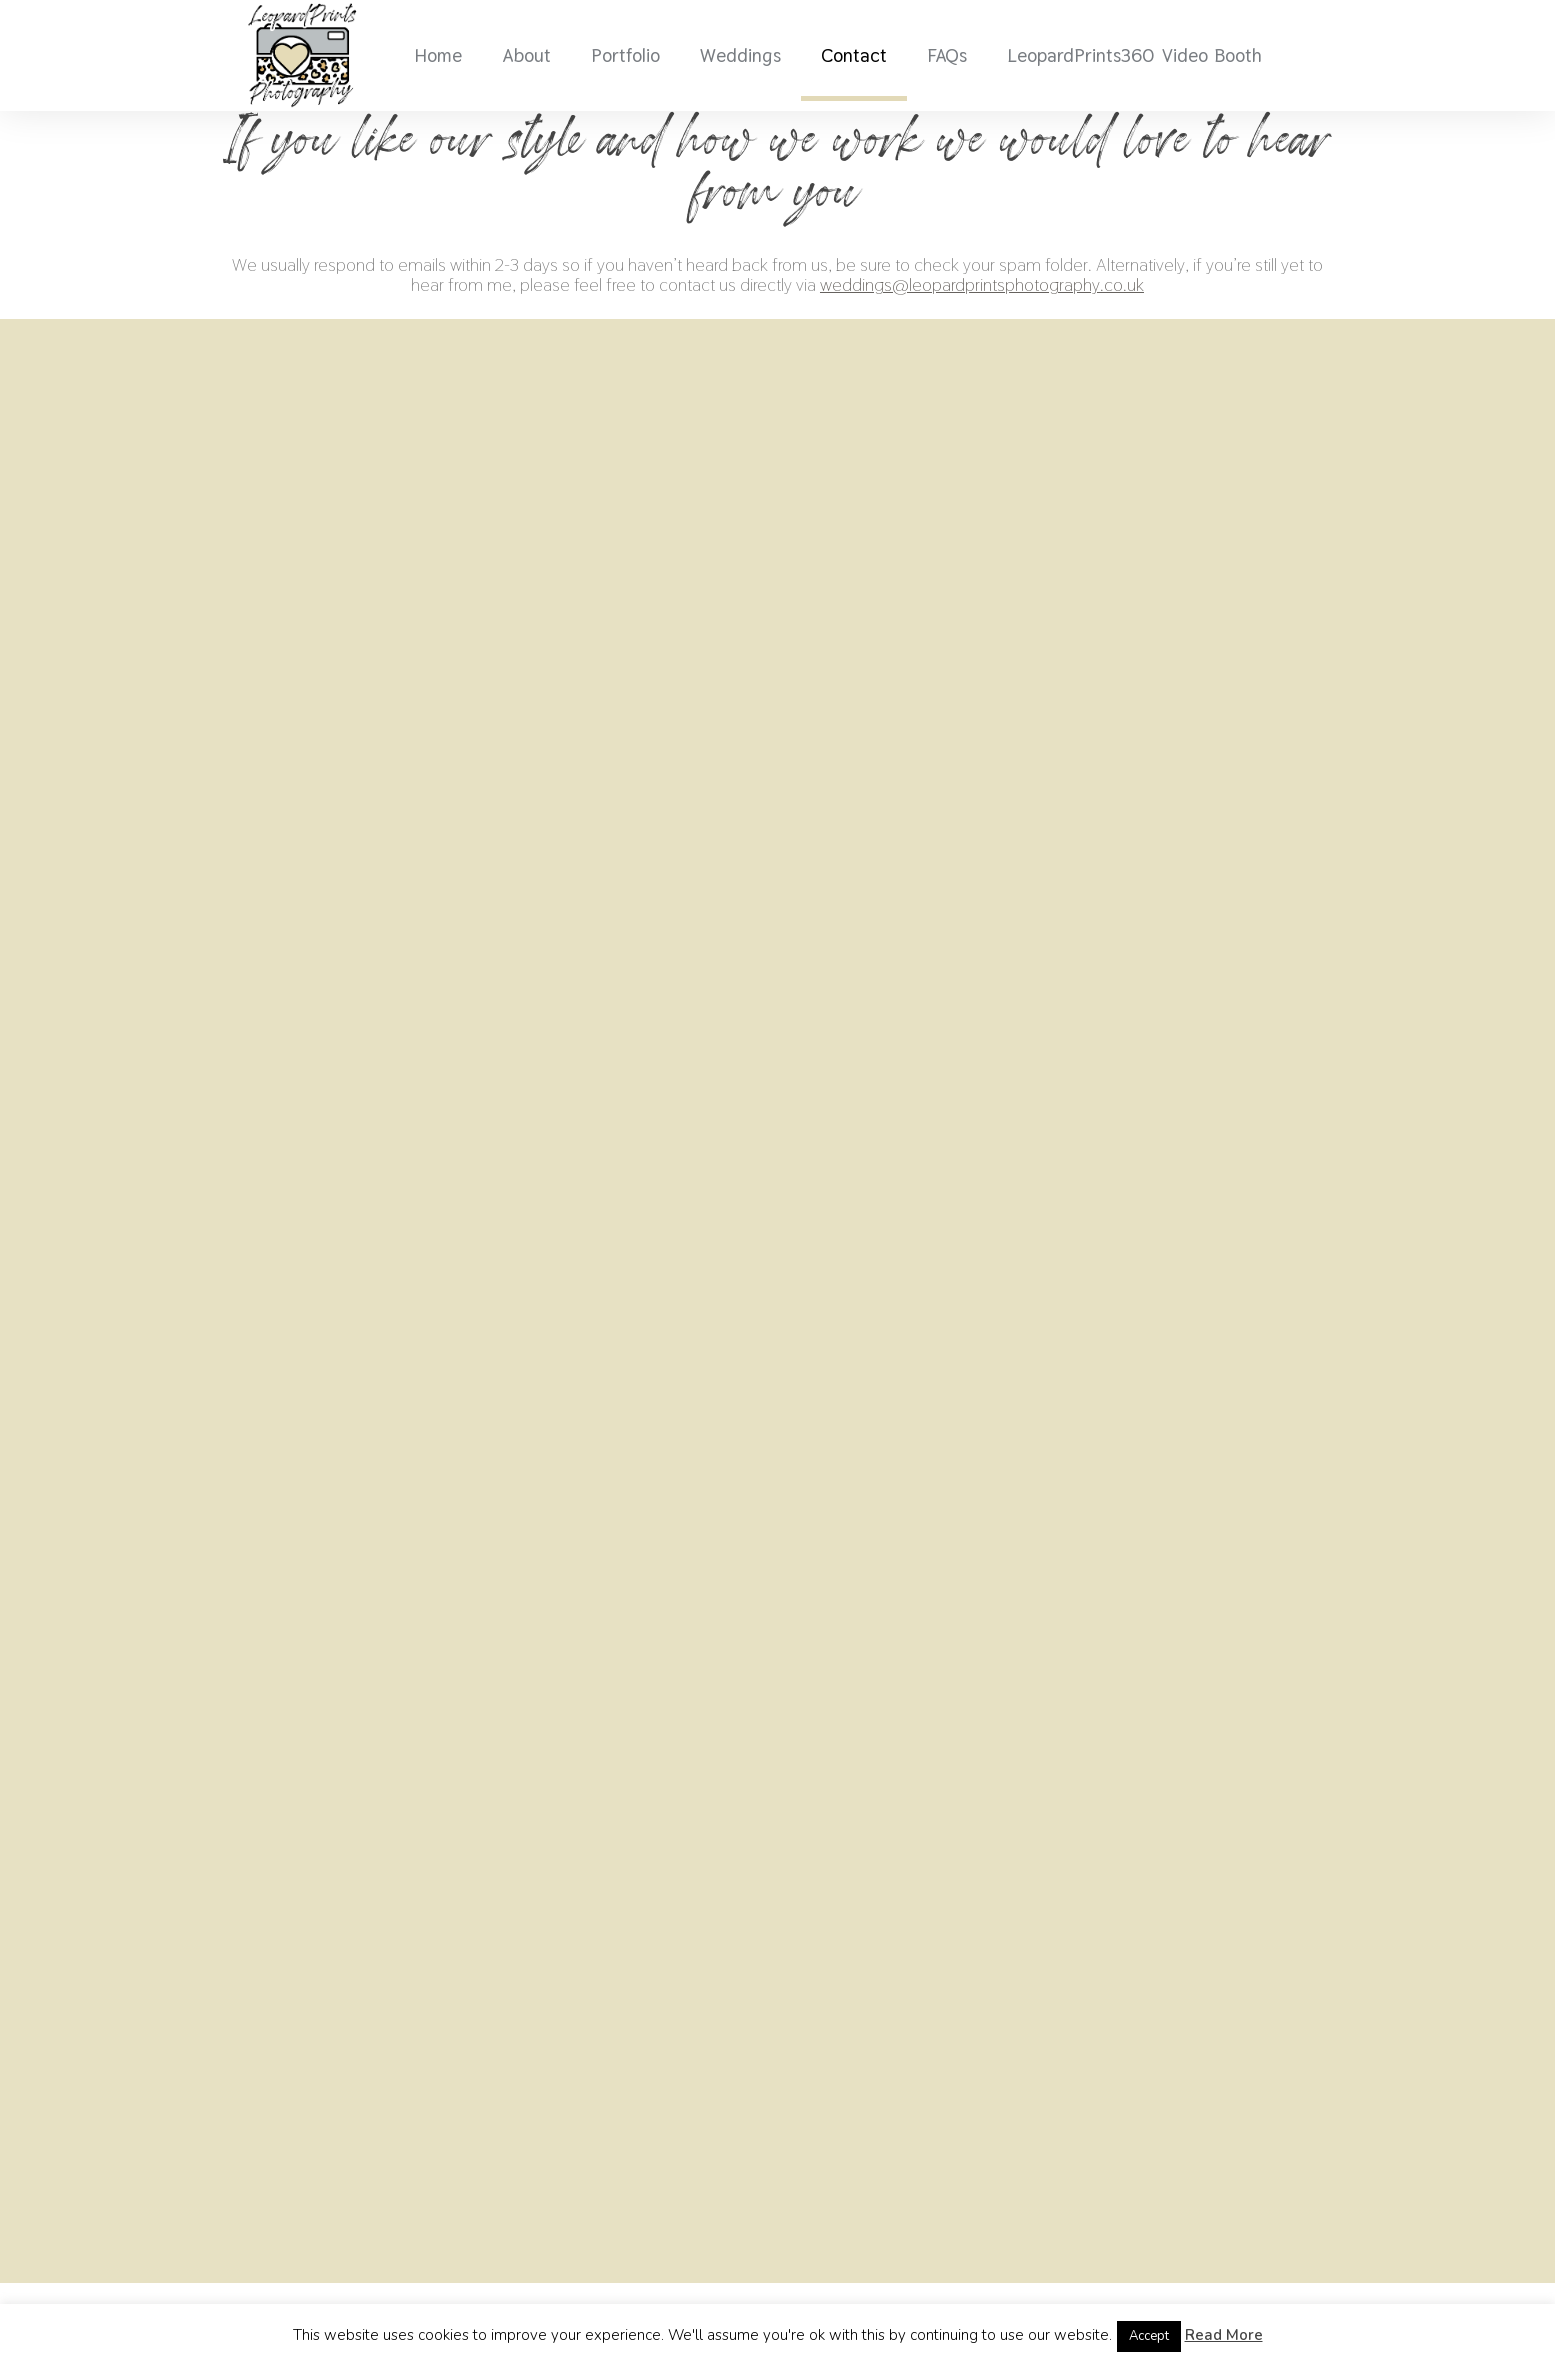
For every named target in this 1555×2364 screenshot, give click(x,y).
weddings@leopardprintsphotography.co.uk (982, 284)
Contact (854, 55)
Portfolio (625, 55)
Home (438, 55)
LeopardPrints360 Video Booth (1135, 55)
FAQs (947, 55)
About (526, 55)
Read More (1224, 2335)
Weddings (740, 55)
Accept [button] (1149, 2336)
